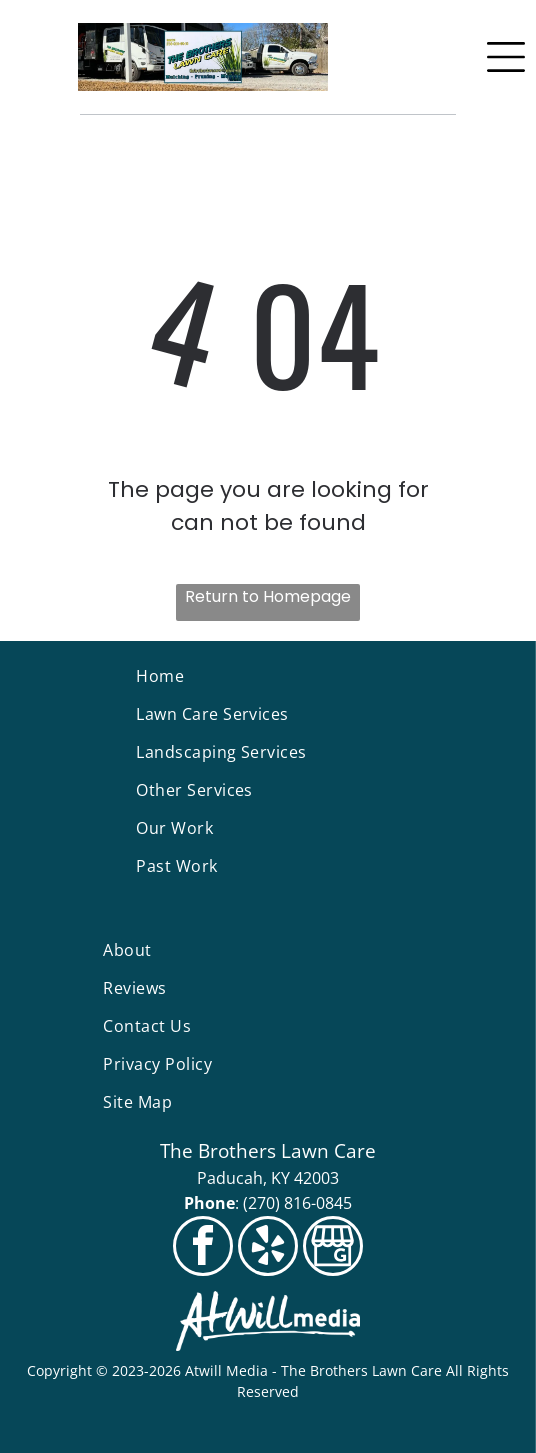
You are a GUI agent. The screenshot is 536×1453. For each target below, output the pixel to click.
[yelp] (268, 1248)
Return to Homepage (268, 596)
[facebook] (203, 1248)
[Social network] (333, 1248)
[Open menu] (506, 57)
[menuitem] (267, 676)
